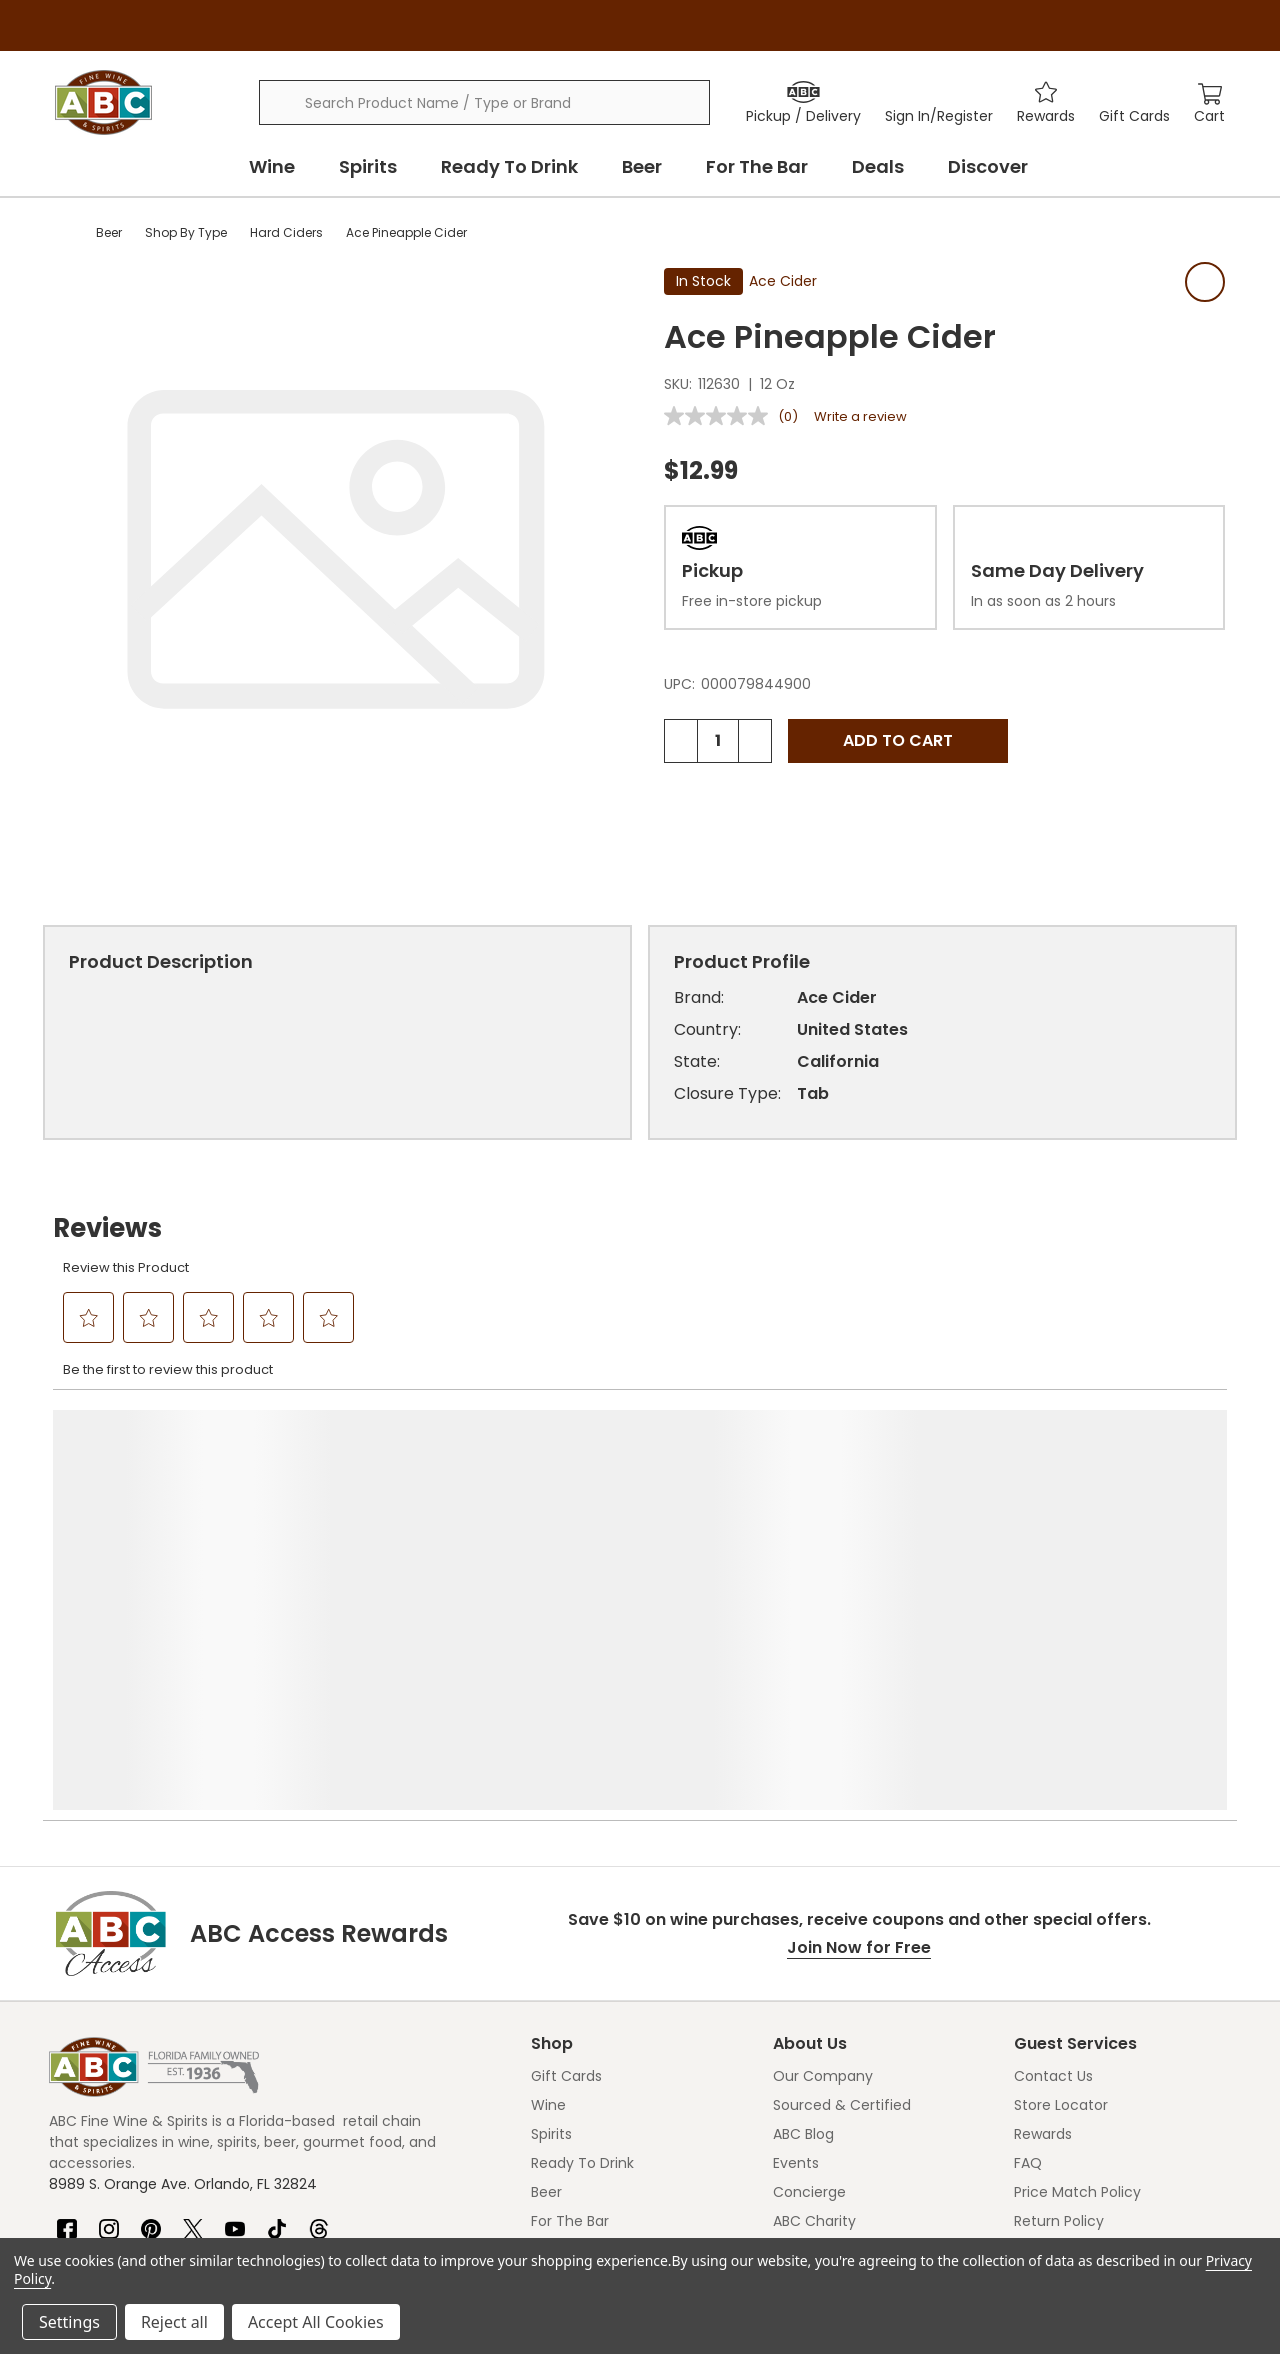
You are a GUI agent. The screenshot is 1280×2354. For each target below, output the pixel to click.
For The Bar (757, 166)
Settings (69, 2322)
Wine (272, 166)
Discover (988, 166)
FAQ (1028, 2163)
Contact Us (1053, 2076)
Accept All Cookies (316, 2322)
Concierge (809, 2192)
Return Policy (1059, 2221)
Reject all (174, 2322)
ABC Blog (803, 2134)
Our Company (823, 2076)
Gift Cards (566, 2076)
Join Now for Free (859, 1947)
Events (796, 2163)
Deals (878, 166)
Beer (642, 166)
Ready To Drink (509, 166)
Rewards (1043, 2134)
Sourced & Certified (842, 2105)
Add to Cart (898, 740)
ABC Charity (814, 2221)
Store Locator (1061, 2105)
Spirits (368, 166)
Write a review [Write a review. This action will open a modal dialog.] (860, 416)
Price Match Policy (1077, 2192)
